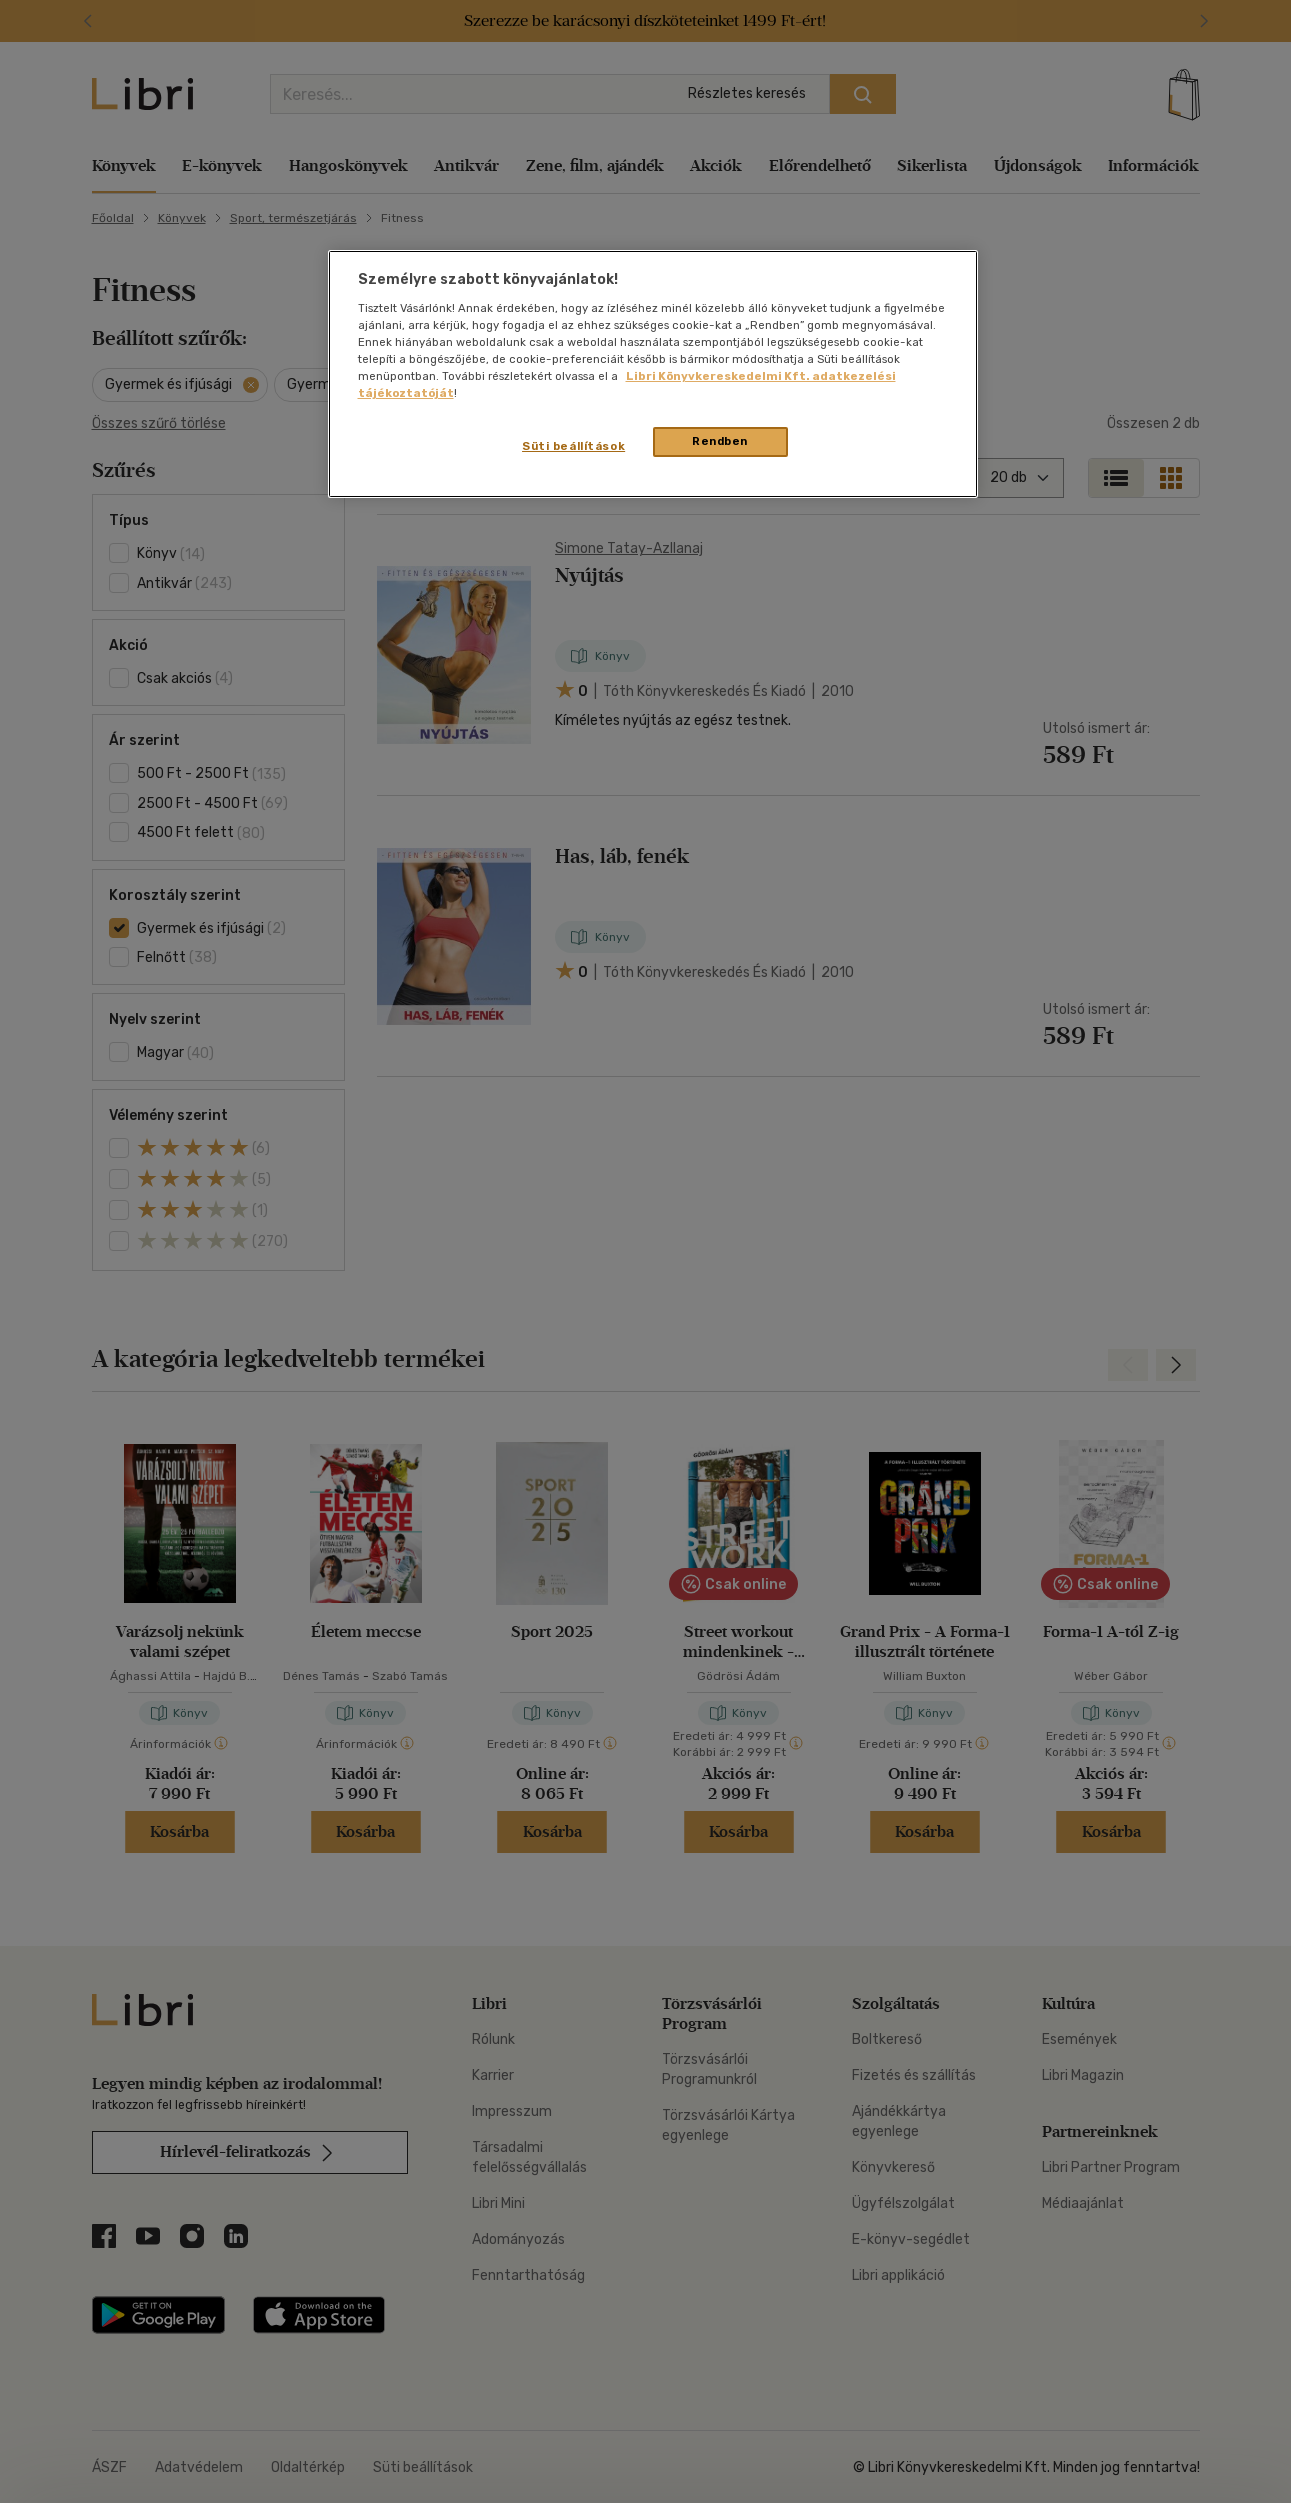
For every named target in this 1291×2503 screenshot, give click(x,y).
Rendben (720, 441)
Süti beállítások (573, 446)
